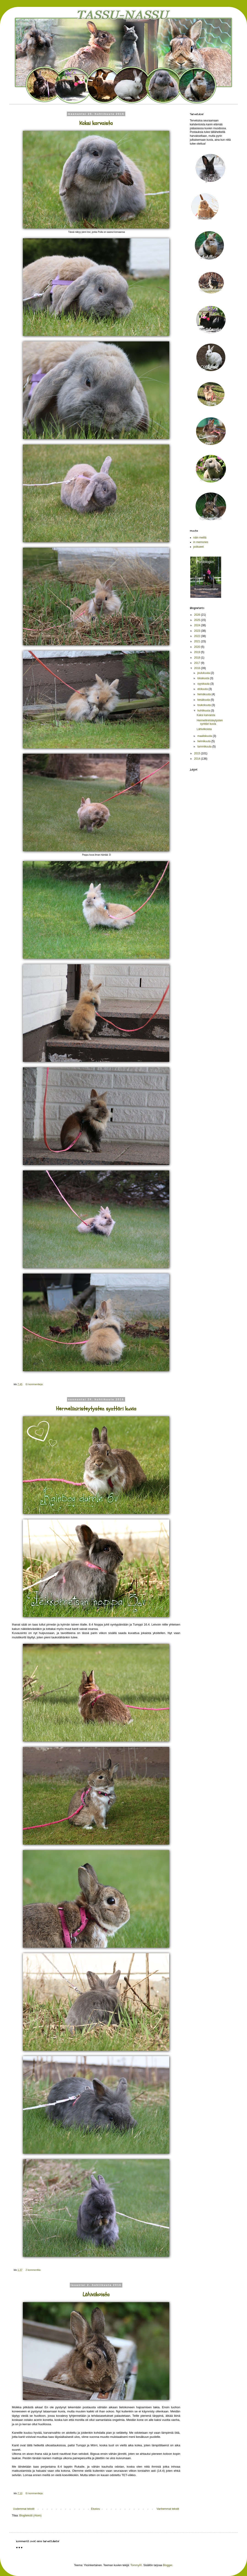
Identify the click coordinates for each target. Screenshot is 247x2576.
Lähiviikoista (96, 2294)
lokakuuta (203, 678)
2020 (197, 646)
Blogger (167, 2565)
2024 (197, 625)
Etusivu (95, 2508)
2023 (197, 630)
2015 (197, 753)
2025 (197, 620)
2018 (197, 657)
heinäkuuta (204, 694)
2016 (197, 668)
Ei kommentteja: (35, 1384)
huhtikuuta (204, 710)
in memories (200, 542)
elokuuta (203, 689)
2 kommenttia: (34, 2269)
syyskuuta (203, 683)
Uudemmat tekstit (23, 2508)
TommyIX (136, 2565)
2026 (197, 614)
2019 (197, 652)
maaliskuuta (205, 736)
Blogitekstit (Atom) (30, 2515)
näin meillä (199, 537)
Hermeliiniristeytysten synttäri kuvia (96, 1408)
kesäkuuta (204, 699)
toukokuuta (204, 705)
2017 (197, 663)
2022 (197, 636)
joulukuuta (204, 673)
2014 (197, 758)
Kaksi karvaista (96, 123)
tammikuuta (204, 746)
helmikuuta (204, 741)
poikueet (198, 546)
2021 (197, 641)
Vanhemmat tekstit (168, 2508)
